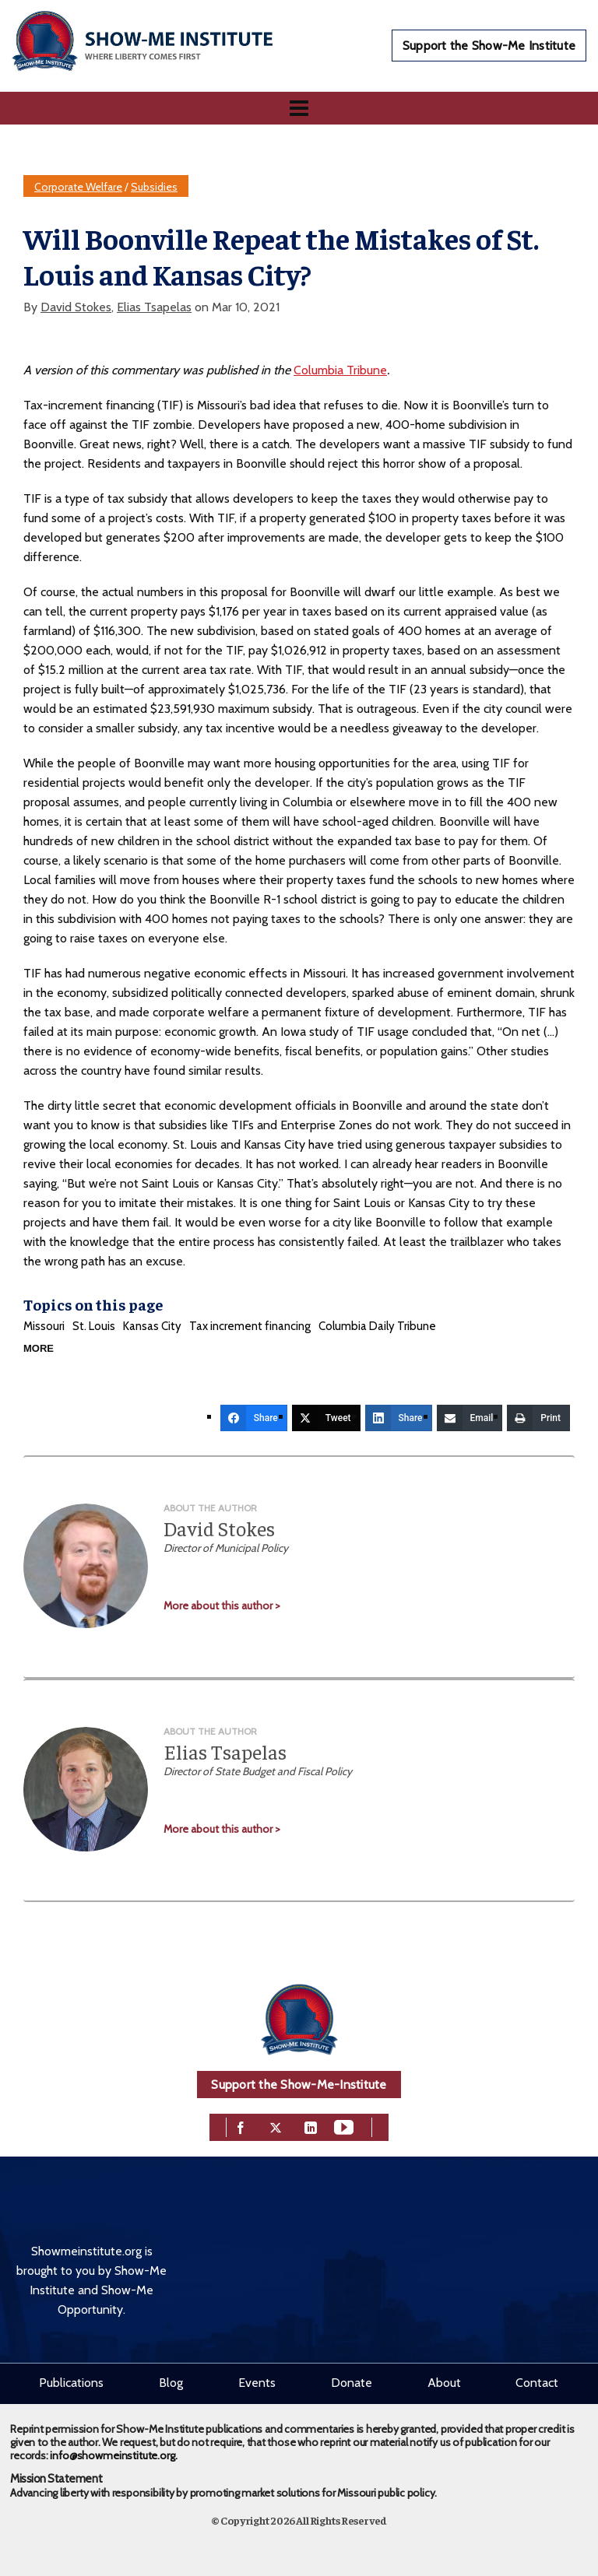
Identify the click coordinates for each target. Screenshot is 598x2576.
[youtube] (344, 2125)
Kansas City (152, 1326)
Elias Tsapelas (154, 307)
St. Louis (93, 1326)
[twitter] (275, 2125)
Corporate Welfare (78, 187)
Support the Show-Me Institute (489, 45)
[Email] (470, 1418)
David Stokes (75, 307)
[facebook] (240, 2125)
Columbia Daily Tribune (377, 1326)
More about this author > (222, 1606)
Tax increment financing (250, 1326)
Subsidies (154, 187)
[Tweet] (326, 1418)
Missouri (44, 1326)
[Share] (253, 1418)
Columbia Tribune (340, 370)
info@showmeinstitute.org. (113, 2455)
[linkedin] (310, 2125)
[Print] (538, 1418)
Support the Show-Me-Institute (298, 2084)
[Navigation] (299, 108)
